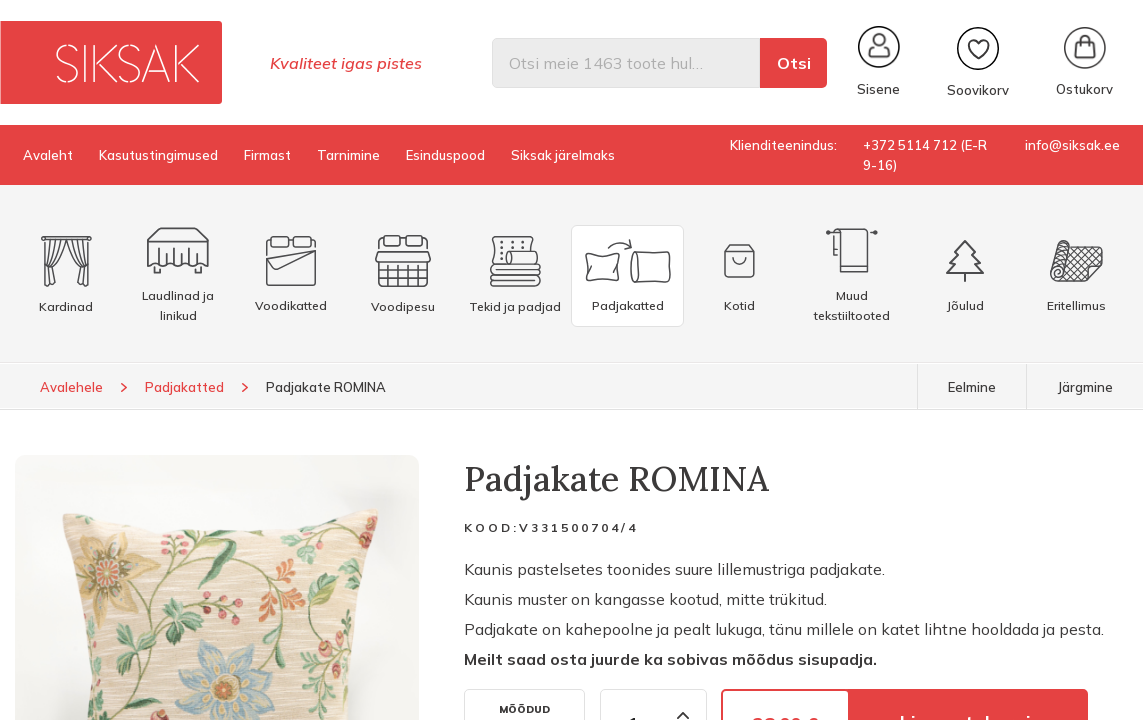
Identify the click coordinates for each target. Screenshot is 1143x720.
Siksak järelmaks (563, 155)
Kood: (491, 527)
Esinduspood (445, 155)
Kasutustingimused (158, 155)
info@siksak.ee (1072, 145)
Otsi (794, 63)
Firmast (267, 155)
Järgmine (1085, 387)
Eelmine (972, 387)
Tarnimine (348, 155)
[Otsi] (626, 63)
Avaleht (48, 155)
